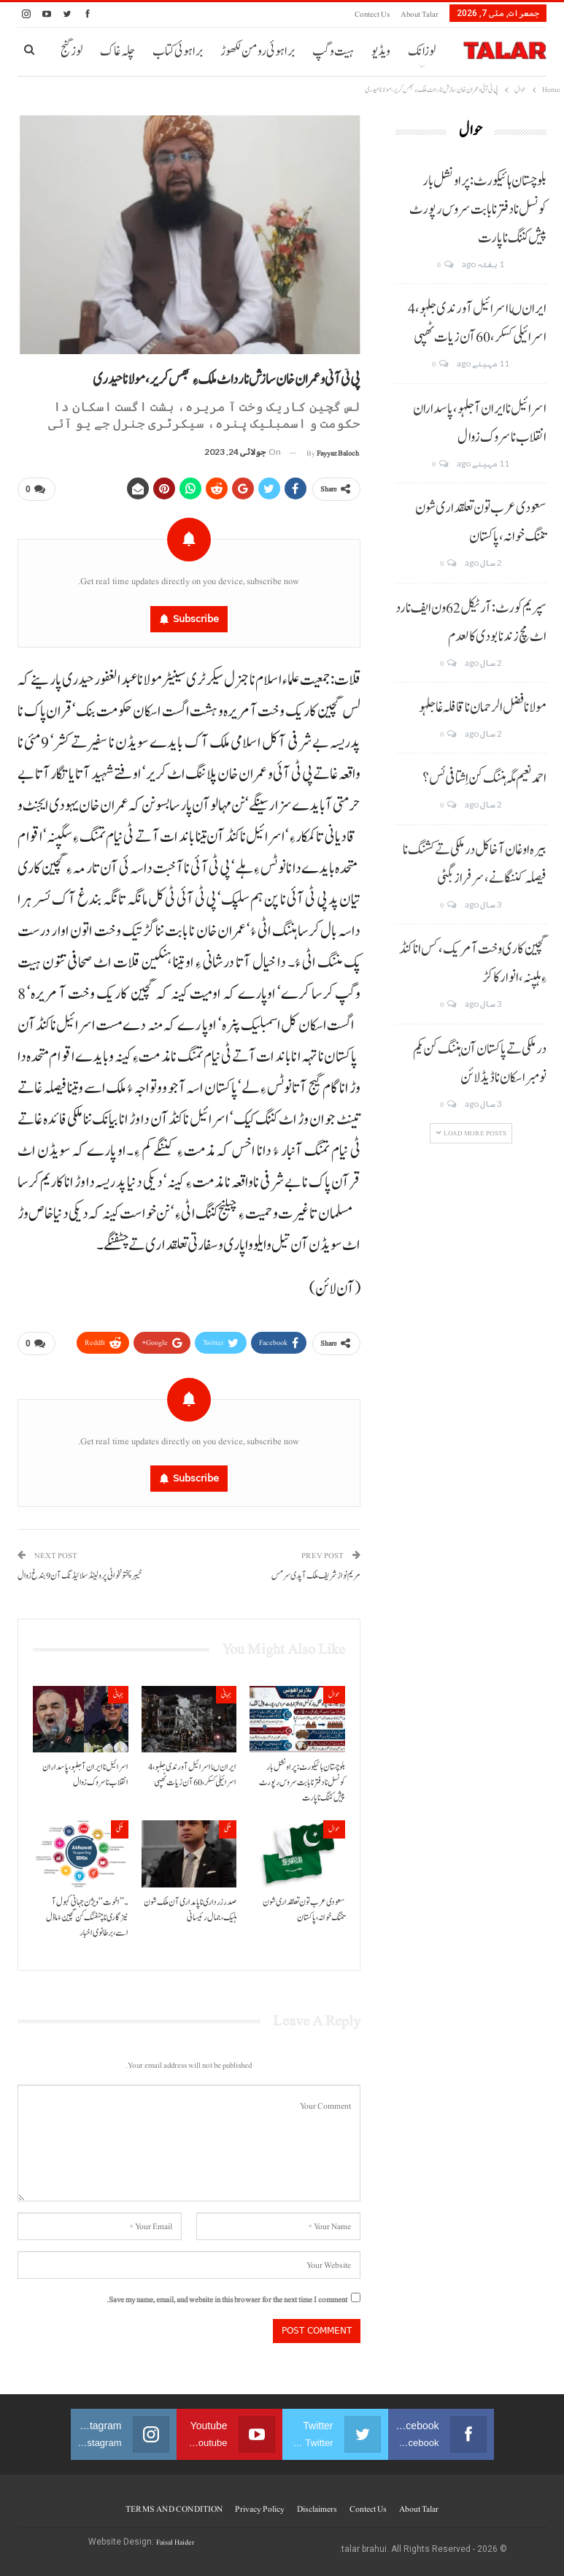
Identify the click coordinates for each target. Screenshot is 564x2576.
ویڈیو (380, 51)
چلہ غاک (117, 51)
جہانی (226, 1694)
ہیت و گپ (333, 51)
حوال (334, 1694)
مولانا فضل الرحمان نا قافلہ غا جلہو (482, 707)
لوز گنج (71, 51)
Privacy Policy (260, 2509)
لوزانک (422, 51)
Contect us (372, 14)
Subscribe (196, 618)
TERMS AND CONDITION (174, 2509)
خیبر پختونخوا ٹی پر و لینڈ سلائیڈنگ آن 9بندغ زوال (80, 1576)
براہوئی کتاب (177, 51)
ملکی (227, 1829)
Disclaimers (317, 2509)
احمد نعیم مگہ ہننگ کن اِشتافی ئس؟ (484, 778)
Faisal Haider (175, 2542)
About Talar (420, 14)
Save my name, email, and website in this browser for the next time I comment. (227, 2300)
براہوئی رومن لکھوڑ (257, 51)
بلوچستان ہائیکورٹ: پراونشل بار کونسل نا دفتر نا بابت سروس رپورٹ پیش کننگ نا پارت (477, 209)
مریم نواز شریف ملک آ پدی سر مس (315, 1576)
